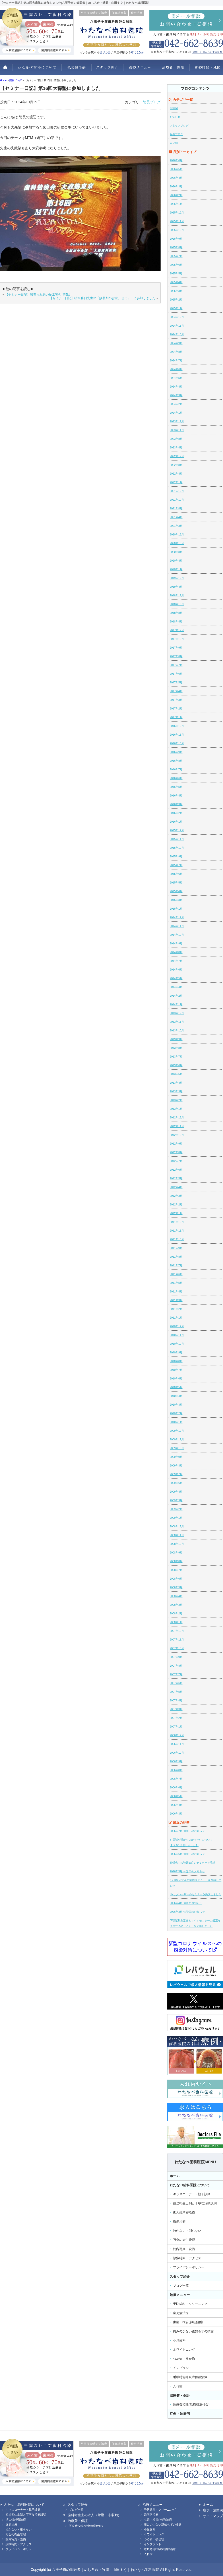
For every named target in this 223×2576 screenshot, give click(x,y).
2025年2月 (176, 299)
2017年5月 (176, 682)
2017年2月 (176, 708)
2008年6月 (176, 1578)
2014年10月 (177, 934)
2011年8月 (176, 1256)
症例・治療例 (180, 2414)
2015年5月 (176, 882)
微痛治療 (179, 2221)
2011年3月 (176, 1300)
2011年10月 (177, 1239)
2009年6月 (176, 1483)
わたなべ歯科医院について (36, 69)
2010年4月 (176, 1396)
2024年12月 (177, 317)
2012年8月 (176, 1152)
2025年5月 (176, 273)
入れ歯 (177, 2386)
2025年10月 (177, 230)
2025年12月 (177, 212)
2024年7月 (176, 360)
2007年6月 (176, 1683)
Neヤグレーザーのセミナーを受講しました (195, 1894)
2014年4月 (176, 987)
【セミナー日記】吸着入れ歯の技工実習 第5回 (37, 294)
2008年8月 (176, 1561)
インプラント (182, 2368)
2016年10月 (177, 743)
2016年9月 (176, 752)
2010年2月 (176, 1413)
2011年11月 (177, 1230)
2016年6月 (176, 778)
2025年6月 (176, 264)
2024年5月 (176, 378)
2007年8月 (176, 1665)
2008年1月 (176, 1622)
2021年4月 (176, 517)
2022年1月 (176, 482)
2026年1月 (176, 203)
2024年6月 (176, 369)
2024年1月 (176, 412)
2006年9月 (176, 1761)
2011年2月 (176, 1309)
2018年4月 (176, 621)
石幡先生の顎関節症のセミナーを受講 (192, 1862)
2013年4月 (176, 1082)
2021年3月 (176, 525)
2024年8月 (176, 351)
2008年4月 (176, 1596)
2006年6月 (176, 1787)
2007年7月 (176, 1674)
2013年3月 (176, 1091)
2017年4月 (176, 691)
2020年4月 (176, 560)
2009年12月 (177, 1430)
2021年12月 (177, 491)
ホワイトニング (184, 2349)
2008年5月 (176, 1587)
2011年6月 (176, 1274)
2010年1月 (176, 1422)
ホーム (6, 69)
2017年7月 (176, 665)
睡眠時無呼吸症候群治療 (190, 2377)
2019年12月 (177, 578)
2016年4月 (176, 795)
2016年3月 (176, 804)
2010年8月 (176, 1361)
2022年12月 (177, 456)
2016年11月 (177, 734)
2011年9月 (176, 1248)
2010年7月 (176, 1369)
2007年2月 (176, 1717)
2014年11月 (177, 926)
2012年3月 (176, 1195)
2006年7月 (176, 1778)
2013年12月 (177, 1013)
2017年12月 (177, 630)
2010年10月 (177, 1343)
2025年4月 (176, 282)
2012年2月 (176, 1204)
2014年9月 (176, 943)
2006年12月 (177, 1735)
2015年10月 (177, 847)
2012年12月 (177, 1117)
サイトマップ (213, 2516)
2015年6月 (176, 873)
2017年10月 (177, 639)
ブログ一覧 (181, 2285)
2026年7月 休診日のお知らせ (187, 1831)
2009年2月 (176, 1509)
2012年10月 (177, 1135)
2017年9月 (176, 647)
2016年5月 (176, 786)
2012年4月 (176, 1187)
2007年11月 (177, 1639)
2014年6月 (176, 969)
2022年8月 (176, 465)
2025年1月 (176, 308)
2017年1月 (176, 717)
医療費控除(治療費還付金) (191, 2404)
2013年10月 (177, 1030)
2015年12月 (177, 830)
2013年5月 (176, 1074)
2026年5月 (176, 169)
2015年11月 (177, 839)
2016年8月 (176, 760)
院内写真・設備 (184, 2249)
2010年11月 (177, 1335)
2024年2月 (176, 404)
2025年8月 (176, 247)
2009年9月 (176, 1456)
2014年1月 (176, 1004)
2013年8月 (176, 1047)
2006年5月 (176, 1796)
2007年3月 (176, 1709)
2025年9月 (176, 238)
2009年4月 (176, 1491)
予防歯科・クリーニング (190, 2304)
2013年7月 (176, 1056)
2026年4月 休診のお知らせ (186, 1903)
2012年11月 (177, 1126)
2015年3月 (176, 900)
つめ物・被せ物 (184, 2358)
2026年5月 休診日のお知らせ (187, 1871)
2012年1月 (176, 1213)
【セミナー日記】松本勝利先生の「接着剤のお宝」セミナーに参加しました (102, 298)
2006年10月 (177, 1752)
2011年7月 (176, 1265)
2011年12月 (177, 1222)
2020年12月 (177, 534)
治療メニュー (140, 69)
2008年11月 (177, 1535)
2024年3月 (176, 395)
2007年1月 (176, 1726)
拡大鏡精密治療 (184, 2212)
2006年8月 (176, 1770)
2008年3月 (176, 1604)
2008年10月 (177, 1543)
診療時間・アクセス (187, 2258)
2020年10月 (177, 543)
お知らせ (175, 116)
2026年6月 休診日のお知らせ (187, 1854)
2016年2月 (176, 813)
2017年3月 (176, 699)
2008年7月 (176, 1570)
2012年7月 (176, 1161)
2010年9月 (176, 1352)
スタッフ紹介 (107, 69)
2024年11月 (177, 325)
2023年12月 (177, 421)
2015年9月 (176, 856)
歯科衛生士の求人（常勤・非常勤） (94, 2515)
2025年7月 (176, 256)
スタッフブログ (179, 125)
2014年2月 (176, 995)
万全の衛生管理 (184, 2240)
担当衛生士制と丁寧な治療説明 (195, 2203)
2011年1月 (176, 1317)
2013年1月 (176, 1108)
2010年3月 (176, 1404)
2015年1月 (176, 908)
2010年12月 (177, 1326)
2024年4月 (176, 386)
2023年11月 (177, 430)
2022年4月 (176, 473)
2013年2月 (176, 1100)
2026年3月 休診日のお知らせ (187, 1911)
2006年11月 (177, 1744)
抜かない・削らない (76, 69)
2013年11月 (177, 1021)
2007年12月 (177, 1630)
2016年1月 (176, 821)
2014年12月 (177, 917)
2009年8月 (176, 1465)
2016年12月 (177, 726)
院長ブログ (152, 102)
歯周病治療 (181, 2313)
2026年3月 (176, 186)
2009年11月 (177, 1439)
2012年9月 (176, 1143)
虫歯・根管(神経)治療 (188, 2322)
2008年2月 (176, 1613)
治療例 (174, 108)
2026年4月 (176, 177)
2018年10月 (177, 604)
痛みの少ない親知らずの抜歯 (193, 2331)
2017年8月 (176, 656)
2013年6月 (176, 1065)
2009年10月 (177, 1448)
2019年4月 (176, 586)
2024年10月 (177, 334)
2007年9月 (176, 1657)
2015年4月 (176, 891)
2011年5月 (176, 1282)
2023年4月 (176, 447)
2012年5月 (176, 1178)
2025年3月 (176, 290)
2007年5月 (176, 1691)
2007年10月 (177, 1648)
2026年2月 (176, 195)
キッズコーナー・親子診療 (192, 2194)
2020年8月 (176, 552)
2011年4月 (176, 1291)
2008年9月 (176, 1552)
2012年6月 (176, 1169)
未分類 (174, 143)
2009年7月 (176, 1474)
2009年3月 (176, 1500)
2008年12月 (177, 1526)
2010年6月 (176, 1378)
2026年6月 (176, 160)
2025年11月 (177, 221)
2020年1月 (176, 569)
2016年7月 (176, 769)
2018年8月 (176, 612)
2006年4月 (176, 1805)
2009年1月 (176, 1517)
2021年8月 (176, 508)
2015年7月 (176, 865)
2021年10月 (177, 499)
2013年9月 (176, 1039)
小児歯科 (179, 2340)
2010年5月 (176, 1387)
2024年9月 (176, 343)
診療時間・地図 (206, 69)
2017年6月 (176, 673)
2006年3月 (176, 1813)
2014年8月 (176, 952)
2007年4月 (176, 1700)
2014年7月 (176, 960)
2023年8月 (176, 438)
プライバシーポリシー (188, 2267)
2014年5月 (176, 978)
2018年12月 (177, 595)
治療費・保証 (173, 69)
